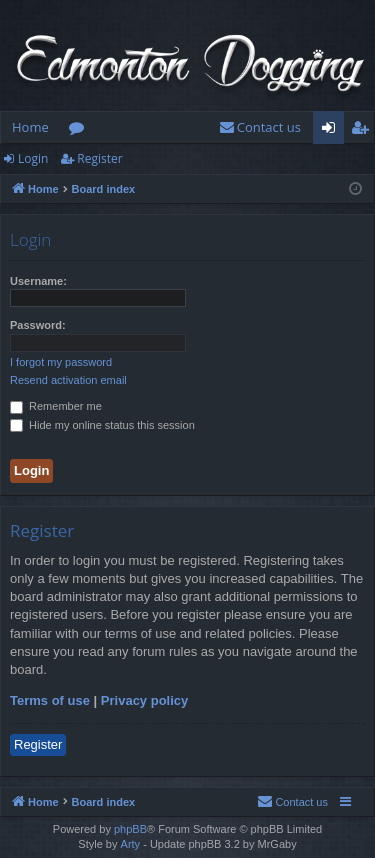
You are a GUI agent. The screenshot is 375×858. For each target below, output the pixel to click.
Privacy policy (144, 700)
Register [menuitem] (364, 131)
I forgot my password (61, 362)
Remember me (56, 406)
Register (99, 158)
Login (33, 158)
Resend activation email (68, 380)
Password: (38, 325)
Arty (131, 844)
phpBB (130, 829)
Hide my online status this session (102, 425)
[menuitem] (260, 127)
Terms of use (50, 700)
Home (30, 127)
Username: (38, 281)
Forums (80, 131)
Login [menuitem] (332, 131)
